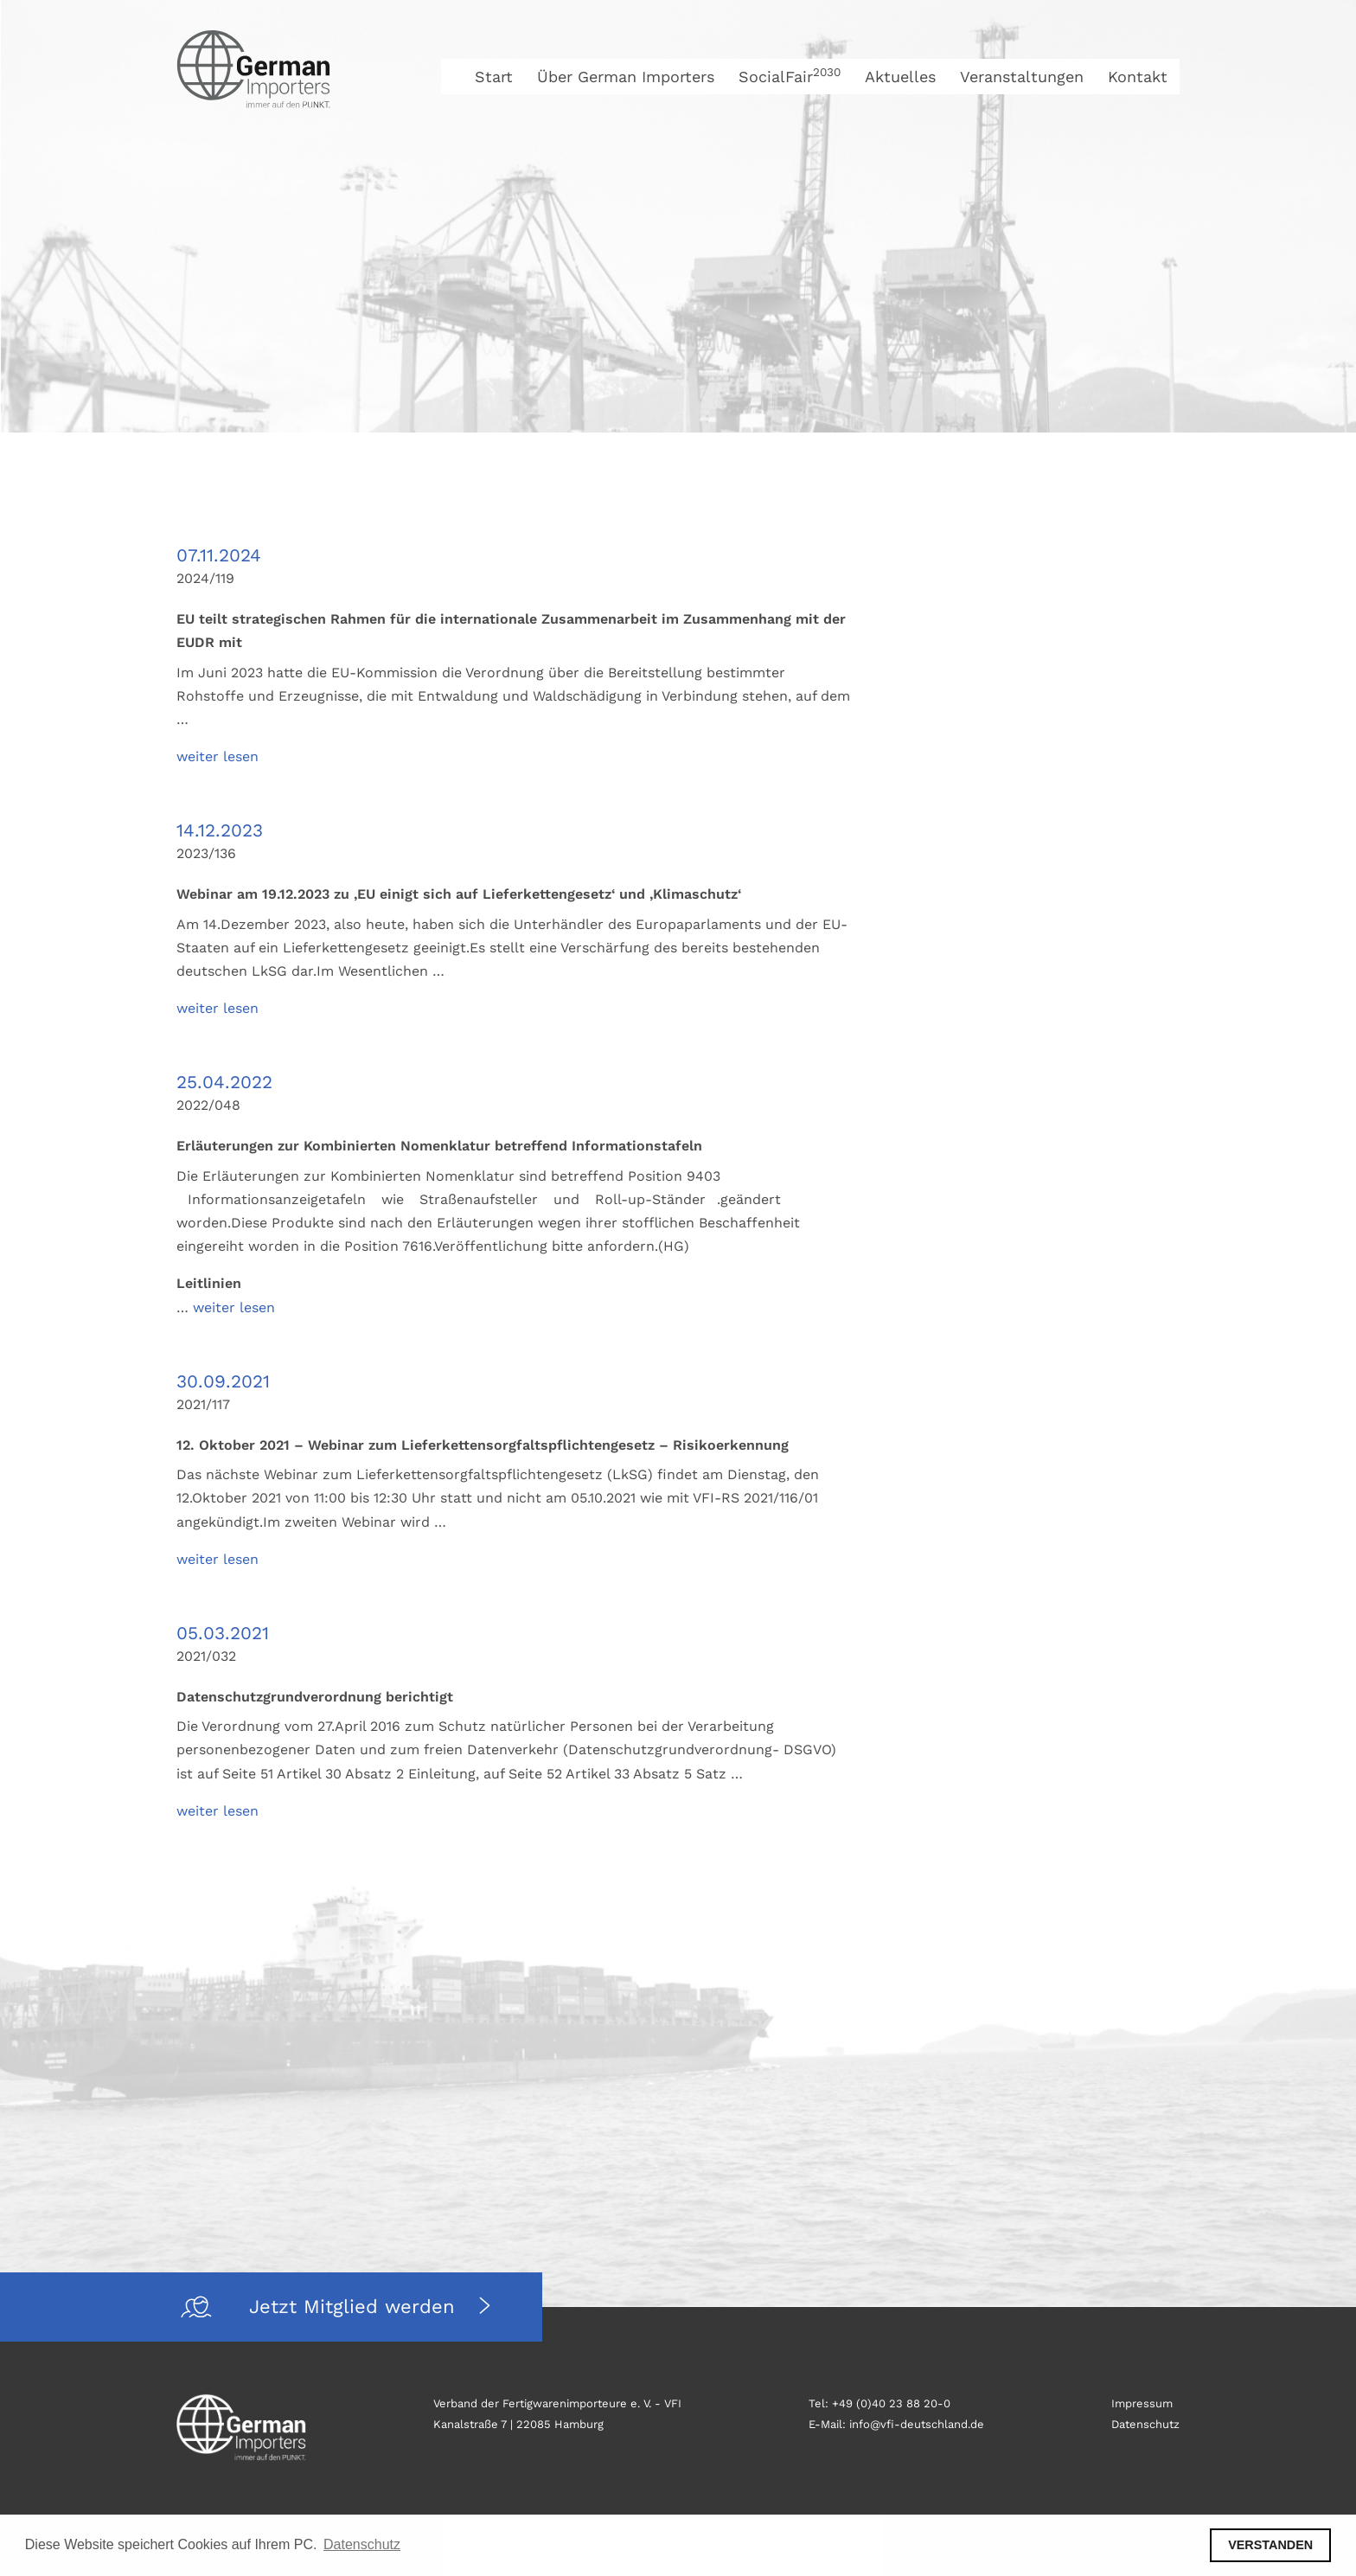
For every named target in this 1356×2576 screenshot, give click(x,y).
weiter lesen (217, 756)
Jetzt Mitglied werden (355, 2306)
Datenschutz (1145, 2424)
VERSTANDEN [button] (1270, 2545)
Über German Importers (625, 76)
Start (494, 76)
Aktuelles (900, 76)
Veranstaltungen (1022, 76)
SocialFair (790, 76)
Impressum (1142, 2403)
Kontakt (1137, 76)
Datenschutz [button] (361, 2544)
